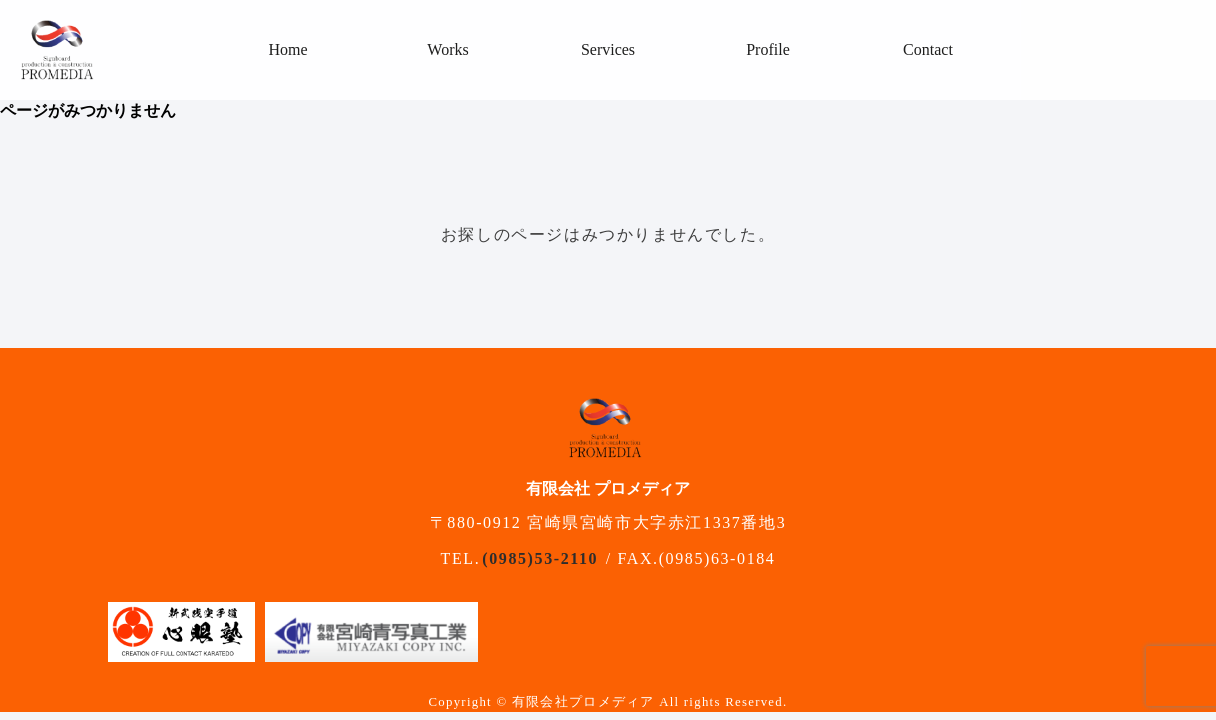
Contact (928, 49)
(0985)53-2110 (540, 558)
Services (608, 49)
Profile (768, 49)
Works (447, 49)
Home (287, 49)
